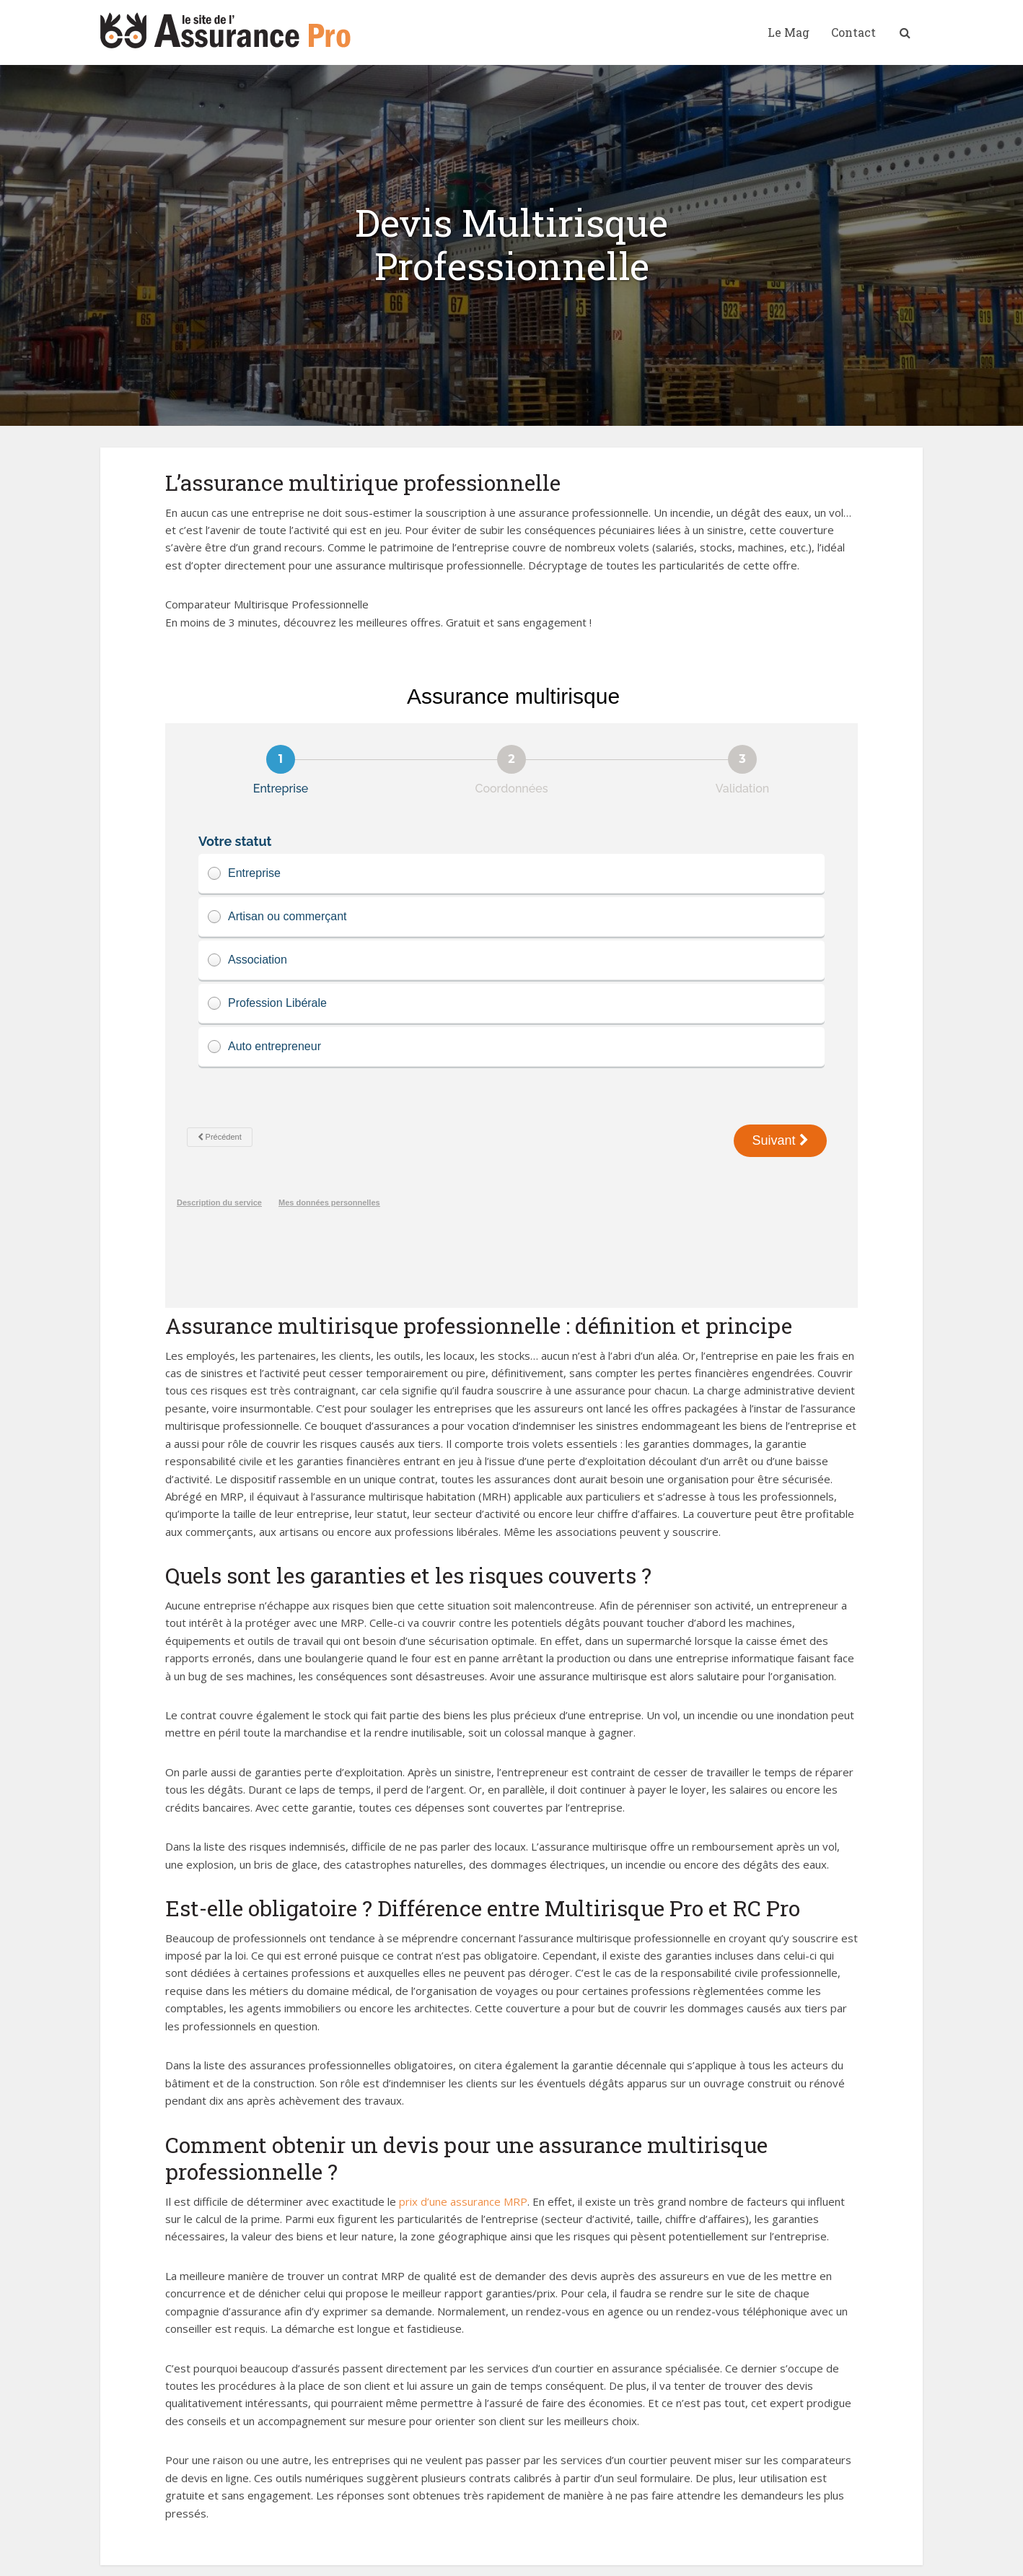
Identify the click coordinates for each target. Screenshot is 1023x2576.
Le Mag (788, 32)
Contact (853, 32)
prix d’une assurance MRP (463, 2154)
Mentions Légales (320, 2557)
